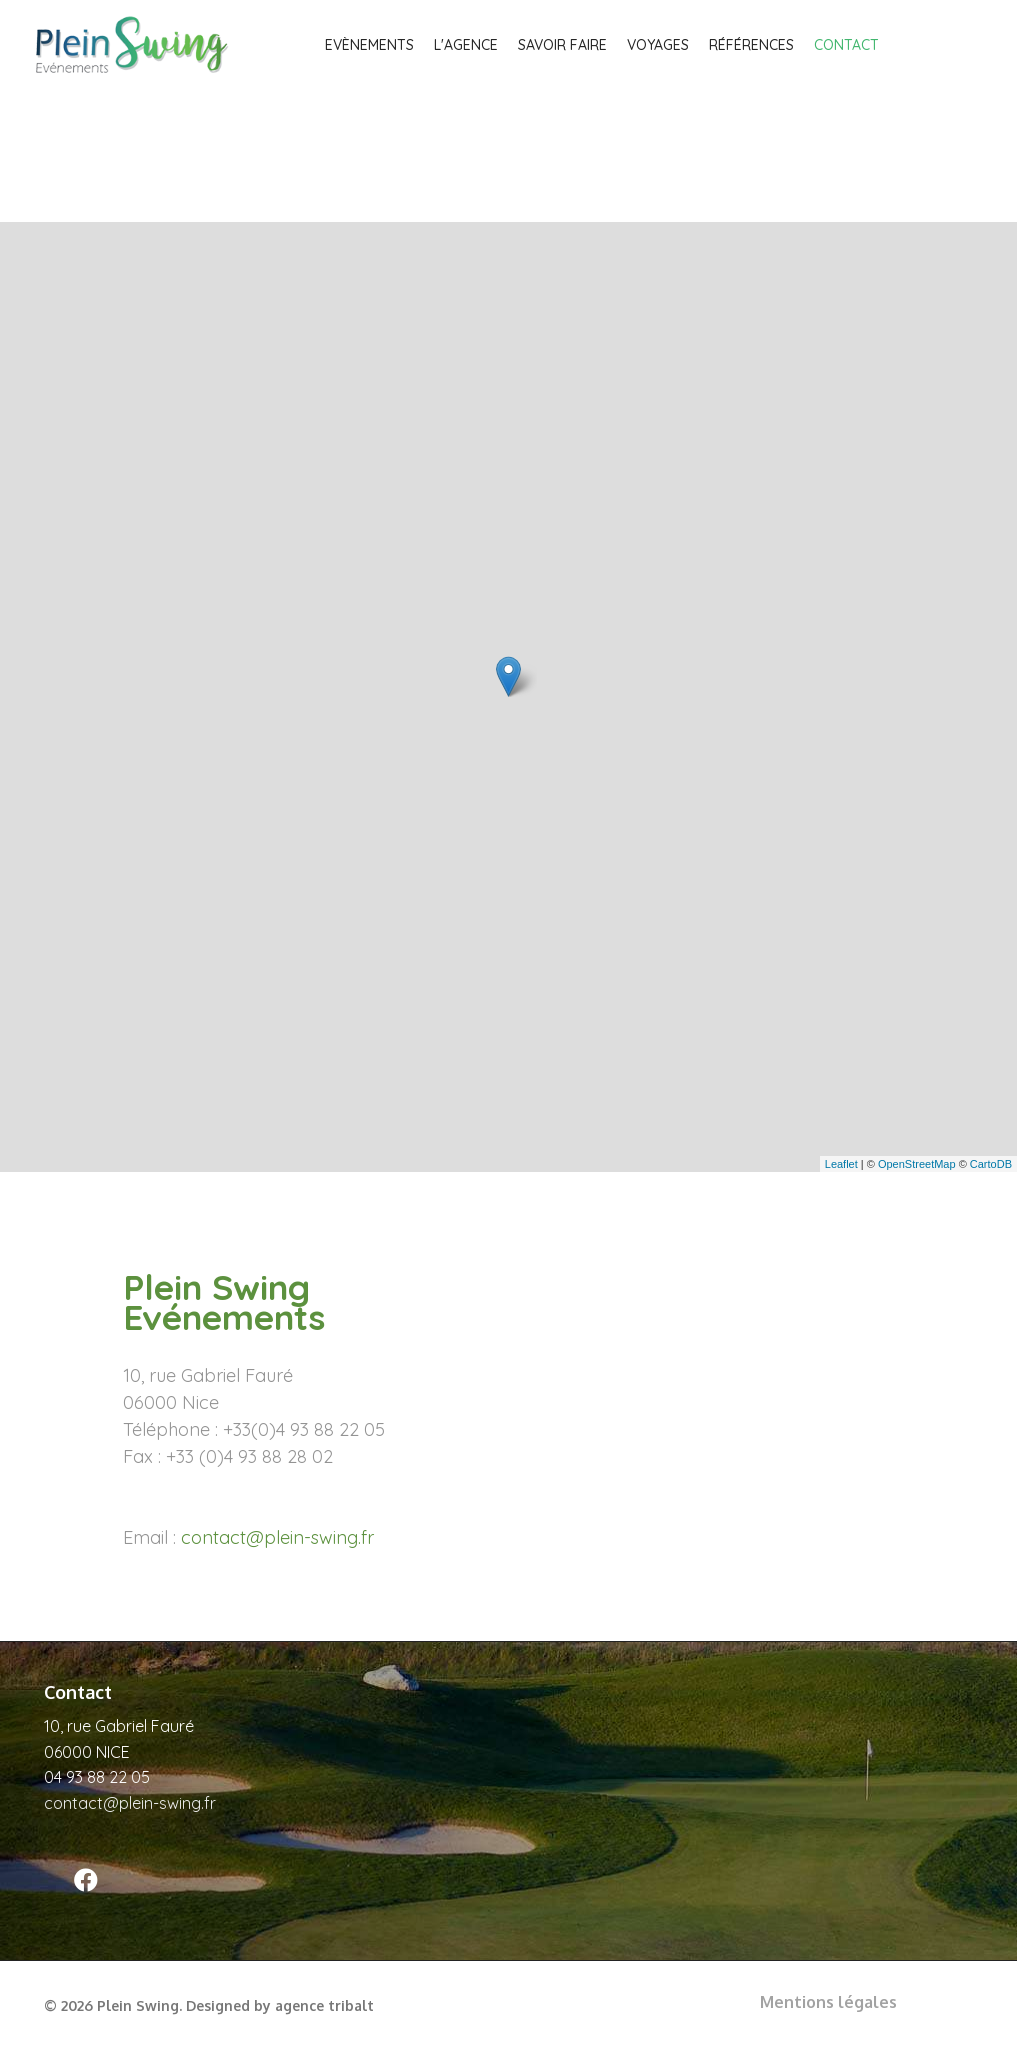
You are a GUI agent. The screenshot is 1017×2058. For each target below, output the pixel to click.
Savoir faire (562, 45)
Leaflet (841, 1164)
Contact (846, 45)
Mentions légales (828, 2002)
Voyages (658, 45)
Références (751, 45)
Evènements (369, 45)
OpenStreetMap (917, 1164)
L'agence (466, 45)
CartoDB (991, 1164)
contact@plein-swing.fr (277, 1537)
